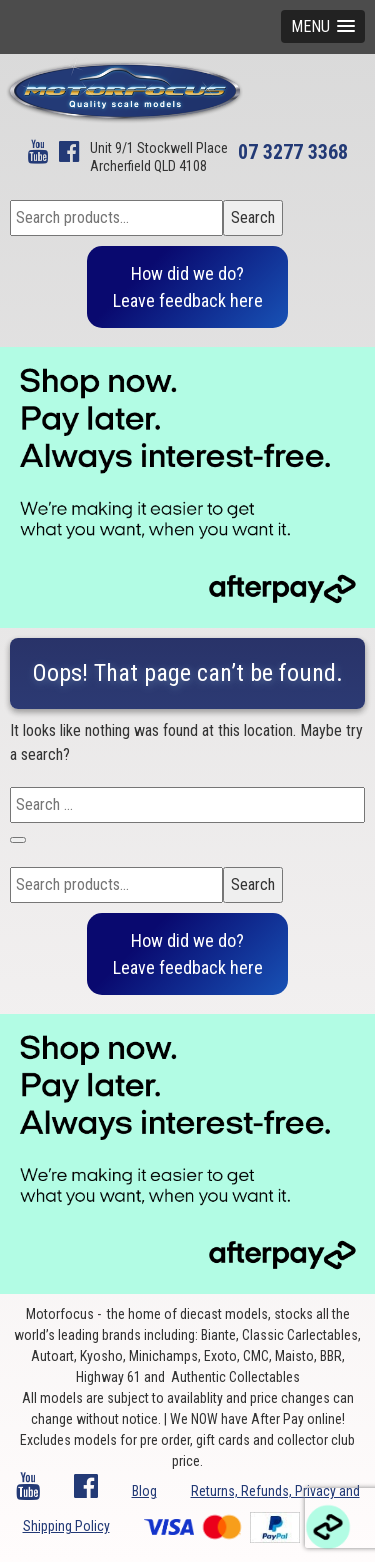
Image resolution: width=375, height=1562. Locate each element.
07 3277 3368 (293, 152)
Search (253, 217)
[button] (323, 26)
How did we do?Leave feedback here (188, 287)
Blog (144, 1491)
